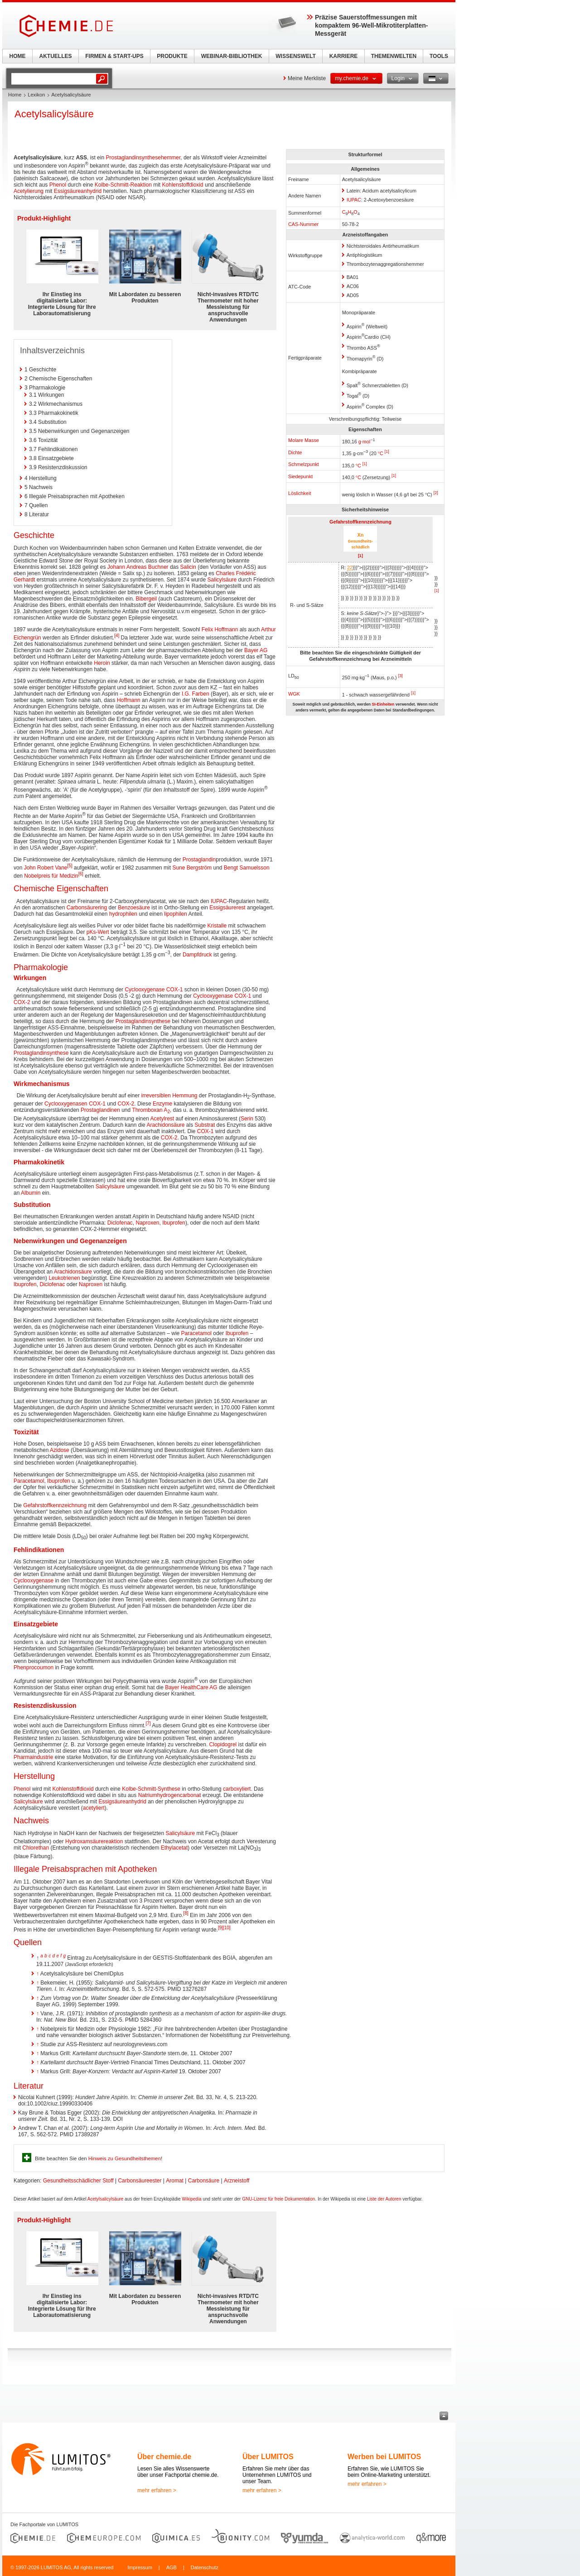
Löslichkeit (299, 493)
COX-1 (174, 989)
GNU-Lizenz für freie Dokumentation (278, 2198)
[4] (116, 635)
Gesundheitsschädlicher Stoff (78, 2180)
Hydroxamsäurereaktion (94, 1841)
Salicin (188, 567)
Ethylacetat (174, 1848)
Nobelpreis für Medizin (51, 876)
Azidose (59, 1450)
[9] (220, 1927)
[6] (80, 873)
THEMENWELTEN (393, 56)
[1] (387, 451)
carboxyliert (237, 1789)
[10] (227, 1927)
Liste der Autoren (384, 2198)
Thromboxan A (151, 1110)
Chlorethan (35, 1848)
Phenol (57, 185)
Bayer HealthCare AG (191, 1687)
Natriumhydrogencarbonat (169, 1795)
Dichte (295, 452)
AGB (171, 2567)
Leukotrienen (64, 1278)
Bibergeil (146, 599)
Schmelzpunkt (303, 464)
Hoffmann (128, 700)
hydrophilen (123, 914)
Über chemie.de (164, 2457)
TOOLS (439, 56)
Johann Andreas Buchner (138, 567)
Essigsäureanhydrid (78, 191)
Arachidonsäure (165, 1125)
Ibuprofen (173, 1223)
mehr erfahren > (156, 2490)
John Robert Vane (46, 868)
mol (366, 441)
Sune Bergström (192, 868)
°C (380, 453)
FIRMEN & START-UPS (114, 56)
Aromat (175, 2180)
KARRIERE (343, 56)
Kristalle (217, 926)
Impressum (139, 2567)
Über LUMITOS (268, 2457)
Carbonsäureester (139, 2180)
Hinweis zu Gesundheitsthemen (124, 2158)
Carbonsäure (203, 2180)
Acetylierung (29, 191)
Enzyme (162, 1104)
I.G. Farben (195, 694)
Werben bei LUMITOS (384, 2457)
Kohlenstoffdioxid (182, 185)
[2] (436, 492)
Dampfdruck (197, 955)
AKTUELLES (55, 56)
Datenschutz (204, 2567)
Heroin (102, 663)
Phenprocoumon (33, 1667)
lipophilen (175, 914)
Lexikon (36, 94)
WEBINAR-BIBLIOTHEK (231, 56)
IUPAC (354, 199)
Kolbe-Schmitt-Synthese (151, 1789)
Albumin (30, 1193)
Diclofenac (120, 1223)
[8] (186, 1913)
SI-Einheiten (383, 704)
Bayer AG (255, 650)
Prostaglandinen (100, 1110)
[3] (400, 675)
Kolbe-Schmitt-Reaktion (123, 185)
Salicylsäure (222, 580)
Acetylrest (162, 1118)
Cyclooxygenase (144, 989)
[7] (147, 1723)
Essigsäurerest (227, 907)
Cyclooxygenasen (65, 1104)
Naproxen (148, 1223)
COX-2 (22, 1002)
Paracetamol (196, 1333)
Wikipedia (191, 2198)
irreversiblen (155, 1095)
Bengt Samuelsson (247, 868)
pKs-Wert (98, 932)
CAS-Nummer (303, 224)
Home (14, 94)
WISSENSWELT (295, 56)
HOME (18, 56)
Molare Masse (303, 440)
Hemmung (184, 1095)
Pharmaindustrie (33, 1757)
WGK (294, 694)
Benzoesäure (134, 907)
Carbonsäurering (87, 907)
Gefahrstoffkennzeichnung (360, 521)
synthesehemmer (159, 157)
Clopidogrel (223, 1744)
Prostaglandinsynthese (143, 1021)
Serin (247, 1118)
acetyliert (94, 1808)
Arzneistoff (236, 2180)
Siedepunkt (300, 476)
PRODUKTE (172, 56)
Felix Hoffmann (220, 629)
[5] (70, 865)
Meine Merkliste (307, 78)
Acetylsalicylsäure (105, 2198)
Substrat (205, 1125)
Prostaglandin (122, 157)
